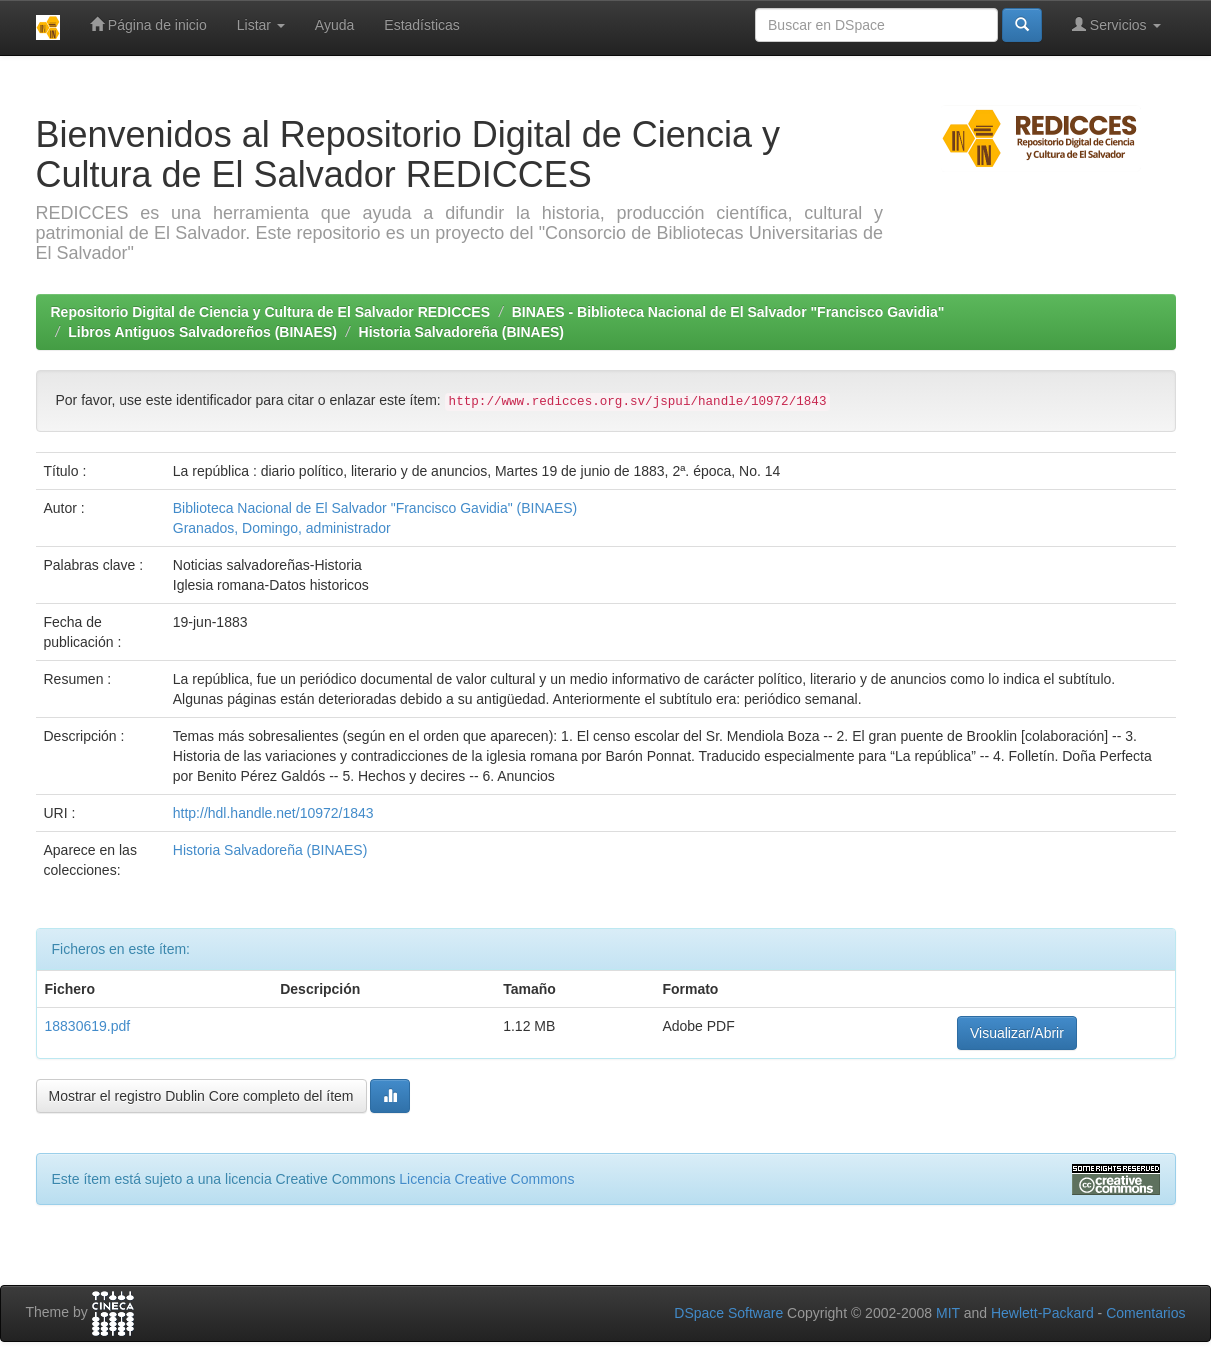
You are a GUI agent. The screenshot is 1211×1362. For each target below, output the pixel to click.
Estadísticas (421, 25)
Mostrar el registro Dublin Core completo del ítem (201, 1096)
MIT (948, 1313)
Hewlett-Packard (1042, 1313)
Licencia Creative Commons (486, 1179)
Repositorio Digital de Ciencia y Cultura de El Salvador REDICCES (271, 312)
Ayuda (334, 25)
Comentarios (1145, 1313)
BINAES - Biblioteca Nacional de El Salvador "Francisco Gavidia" (728, 312)
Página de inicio (148, 24)
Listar (261, 25)
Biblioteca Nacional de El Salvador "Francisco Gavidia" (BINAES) (375, 508)
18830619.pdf (88, 1026)
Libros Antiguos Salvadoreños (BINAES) (202, 332)
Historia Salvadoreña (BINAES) (461, 332)
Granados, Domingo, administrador (282, 528)
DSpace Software (728, 1313)
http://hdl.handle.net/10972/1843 (273, 813)
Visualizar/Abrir (1017, 1033)
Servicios (1116, 24)
